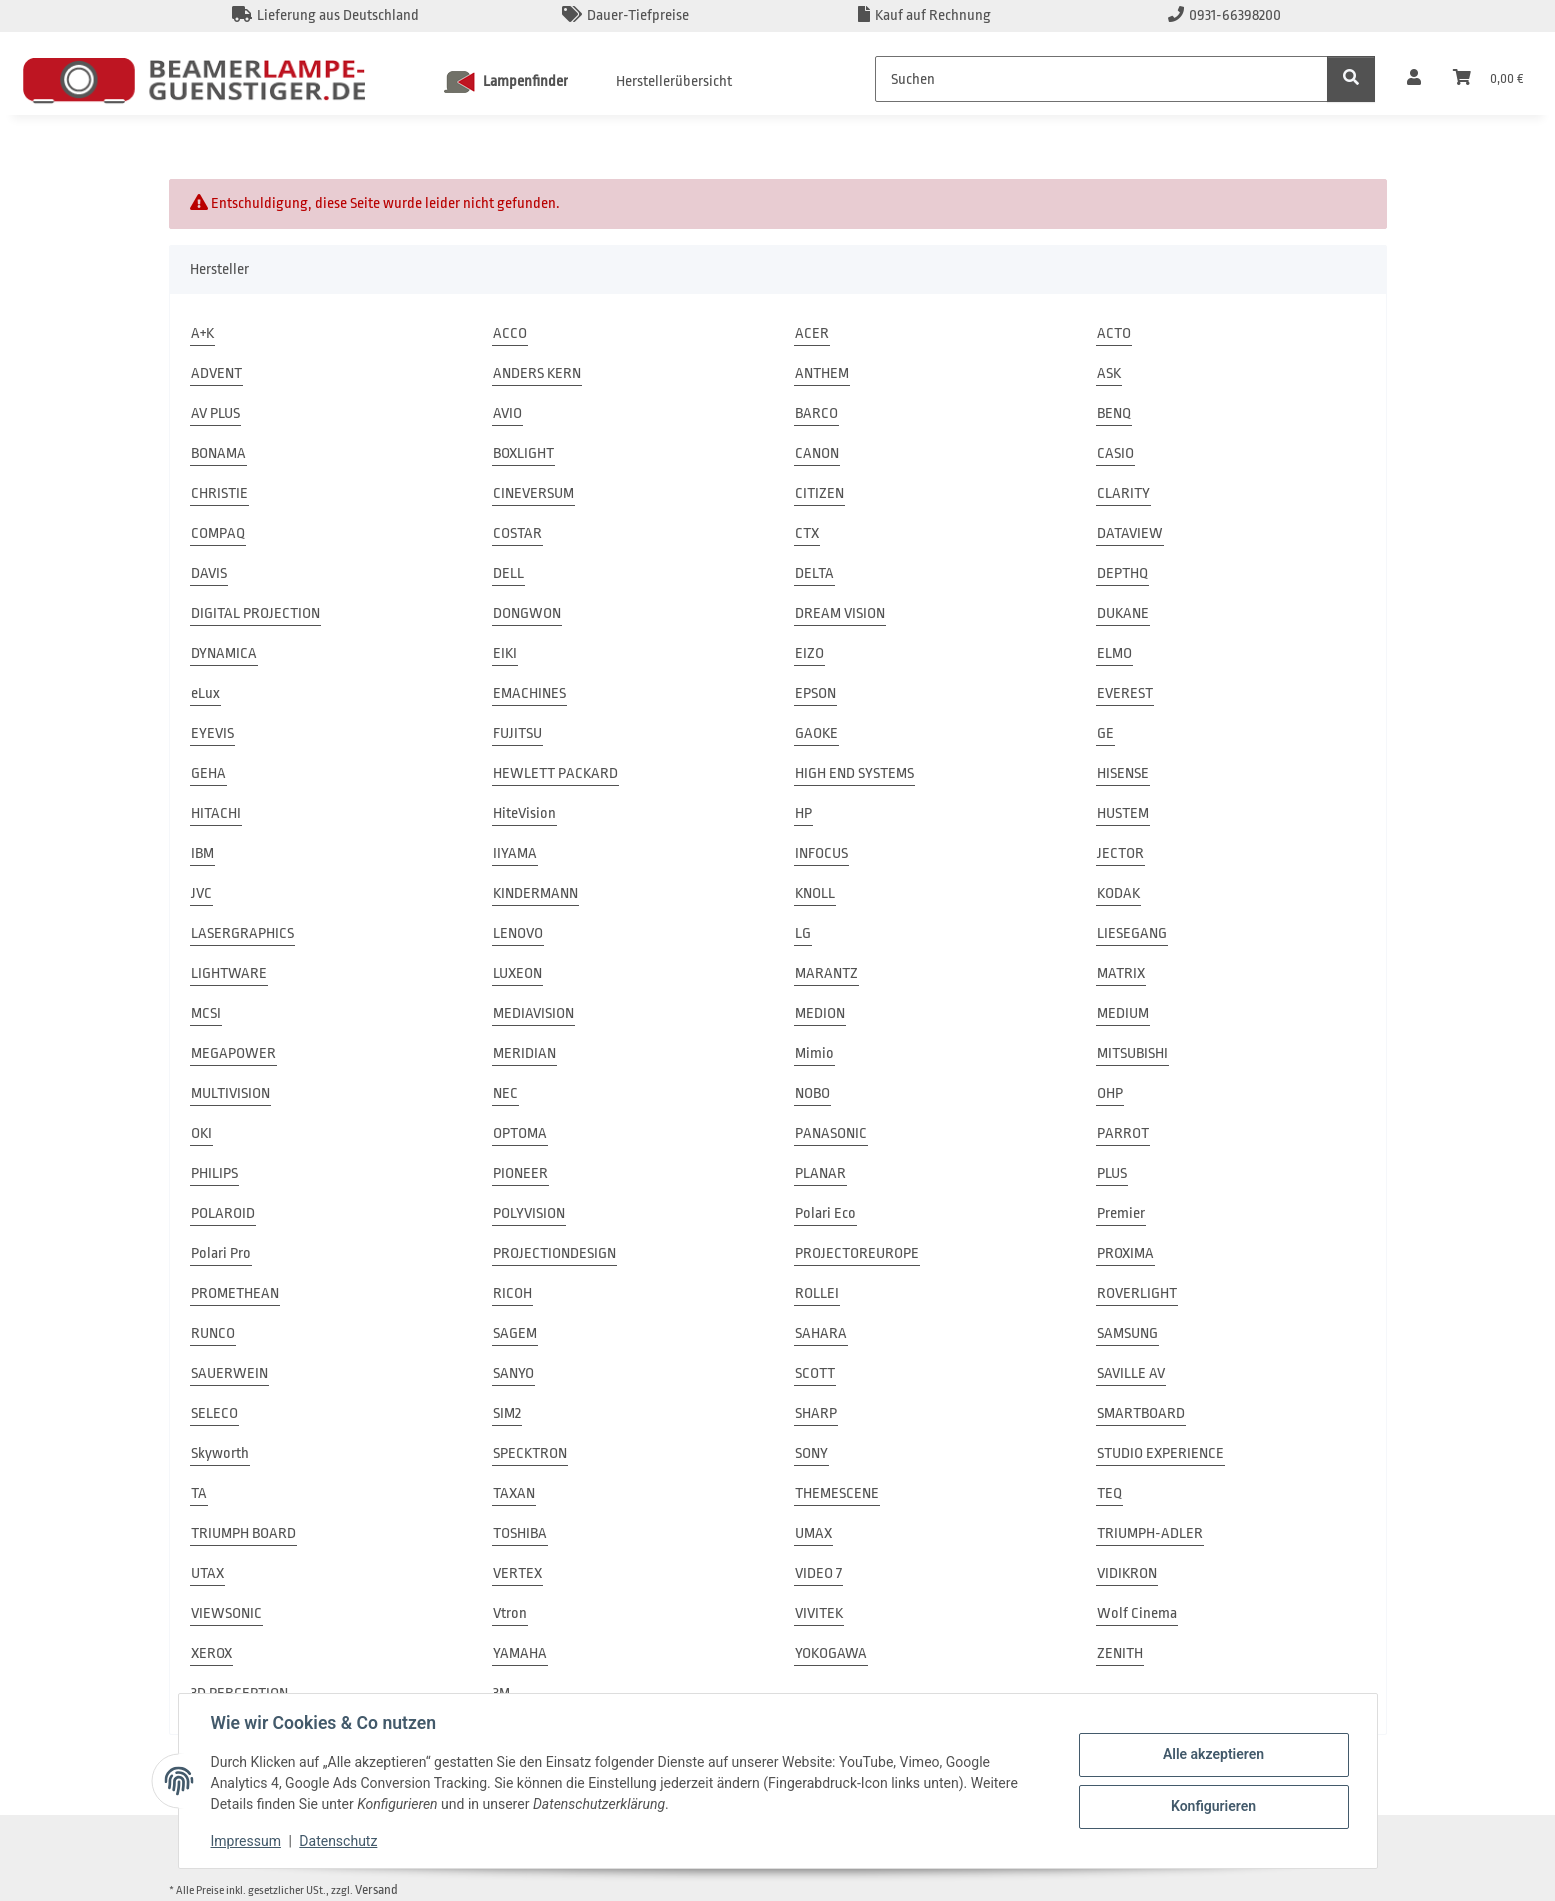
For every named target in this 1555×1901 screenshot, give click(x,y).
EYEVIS (212, 733)
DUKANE (1123, 613)
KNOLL (815, 893)
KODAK (1118, 893)
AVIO (507, 413)
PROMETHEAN (235, 1293)
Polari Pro (221, 1253)
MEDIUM (1123, 1013)
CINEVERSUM (533, 493)
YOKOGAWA (831, 1653)
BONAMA (218, 453)
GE (1105, 733)
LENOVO (518, 933)
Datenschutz (338, 1841)
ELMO (1114, 653)
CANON (817, 453)
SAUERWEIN (229, 1373)
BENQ (1114, 413)
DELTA (814, 573)
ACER (812, 333)
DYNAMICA (224, 653)
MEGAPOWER (233, 1053)
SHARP (816, 1413)
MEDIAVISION (533, 1013)
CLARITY (1123, 493)
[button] (1414, 79)
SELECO (214, 1413)
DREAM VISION (840, 613)
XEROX (211, 1653)
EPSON (815, 693)
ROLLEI (817, 1293)
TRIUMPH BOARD (243, 1533)
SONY (811, 1453)
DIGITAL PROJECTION (255, 613)
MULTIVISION (230, 1093)
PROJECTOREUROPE (857, 1253)
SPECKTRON (530, 1453)
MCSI (206, 1013)
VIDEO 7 (818, 1573)
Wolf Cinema (1137, 1613)
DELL (508, 573)
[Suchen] (1101, 79)
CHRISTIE (219, 493)
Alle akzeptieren (1213, 1754)
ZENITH (1120, 1653)
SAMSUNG (1127, 1333)
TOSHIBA (520, 1533)
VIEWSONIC (226, 1613)
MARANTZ (826, 973)
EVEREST (1125, 693)
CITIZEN (819, 493)
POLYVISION (529, 1213)
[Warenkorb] (1488, 79)
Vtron (510, 1613)
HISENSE (1123, 773)
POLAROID (223, 1213)
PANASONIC (831, 1133)
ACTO (1114, 333)
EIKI (505, 653)
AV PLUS (215, 413)
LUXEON (517, 973)
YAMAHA (520, 1653)
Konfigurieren (1213, 1806)
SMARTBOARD (1141, 1413)
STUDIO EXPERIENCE (1160, 1453)
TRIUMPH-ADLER (1150, 1533)
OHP (1110, 1093)
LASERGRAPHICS (242, 933)
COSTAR (517, 533)
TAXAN (514, 1493)
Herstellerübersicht (674, 81)
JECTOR (1120, 853)
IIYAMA (515, 853)
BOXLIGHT (523, 453)
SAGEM (515, 1333)
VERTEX (517, 1573)
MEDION (820, 1013)
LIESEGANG (1132, 933)
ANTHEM (822, 373)
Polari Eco (825, 1213)
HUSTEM (1123, 813)
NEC (505, 1093)
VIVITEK (819, 1613)
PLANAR (820, 1173)
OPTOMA (520, 1133)
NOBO (812, 1093)
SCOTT (815, 1373)
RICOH (512, 1293)
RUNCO (213, 1333)
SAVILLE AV (1131, 1373)
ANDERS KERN (537, 373)
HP (803, 813)
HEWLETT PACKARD (555, 773)
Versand (376, 1889)
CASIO (1115, 453)
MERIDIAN (524, 1053)
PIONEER (520, 1173)
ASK (1109, 373)
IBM (202, 853)
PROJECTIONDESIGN (554, 1253)
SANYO (513, 1373)
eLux (205, 693)
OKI (201, 1133)
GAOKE (816, 733)
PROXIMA (1125, 1253)
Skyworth (220, 1453)
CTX (807, 533)
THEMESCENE (837, 1493)
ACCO (510, 333)
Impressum (246, 1841)
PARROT (1123, 1133)
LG (803, 933)
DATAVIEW (1130, 533)
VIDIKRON (1127, 1573)
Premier (1121, 1213)
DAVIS (209, 573)
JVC (201, 893)
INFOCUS (821, 853)
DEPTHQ (1122, 573)
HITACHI (216, 813)
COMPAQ (218, 533)
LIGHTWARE (229, 973)
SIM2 (507, 1413)
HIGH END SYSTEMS (854, 773)
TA (199, 1493)
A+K (202, 333)
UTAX (207, 1573)
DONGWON (527, 613)
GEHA (208, 773)
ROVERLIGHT (1137, 1293)
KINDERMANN (535, 893)
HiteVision (524, 813)
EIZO (809, 653)
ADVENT (216, 373)
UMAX (813, 1533)
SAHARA (821, 1333)
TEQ (1109, 1493)
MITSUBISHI (1132, 1053)
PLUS (1112, 1173)
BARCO (816, 413)
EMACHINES (529, 693)
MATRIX (1121, 973)
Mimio (814, 1053)
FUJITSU (517, 733)
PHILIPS (214, 1173)
